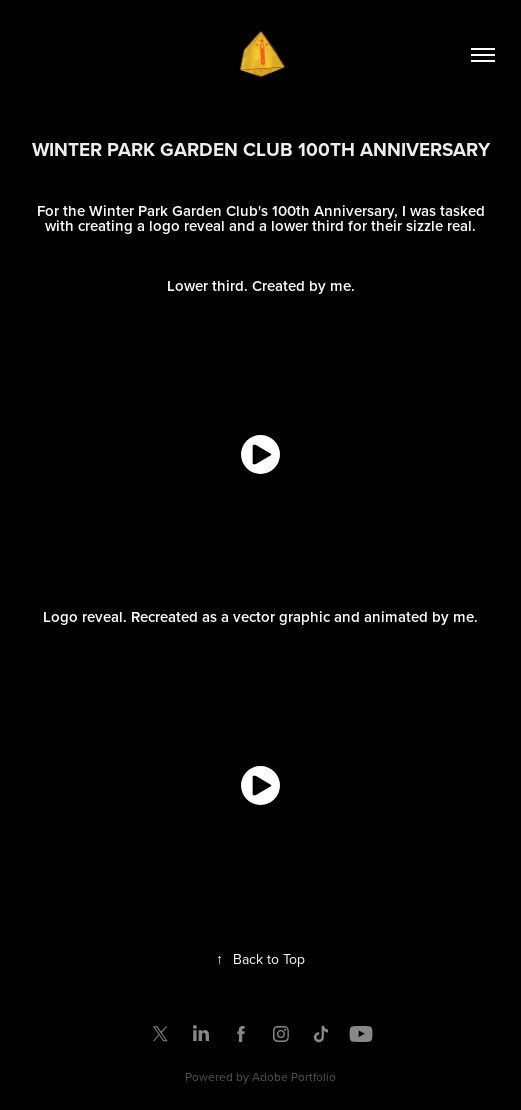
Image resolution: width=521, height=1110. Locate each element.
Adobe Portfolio (294, 1076)
